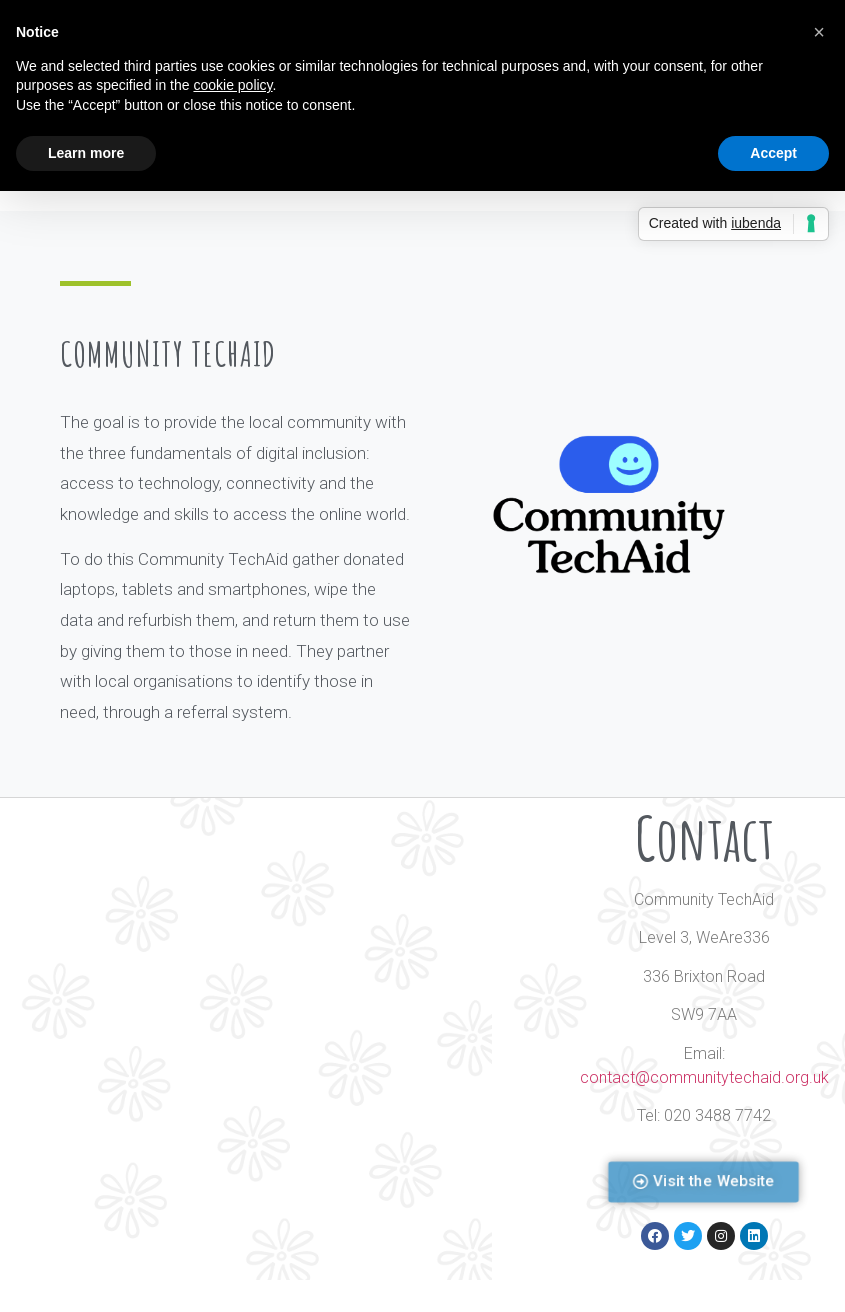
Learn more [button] (86, 153)
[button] (704, 1182)
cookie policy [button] (232, 85)
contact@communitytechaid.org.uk (704, 1077)
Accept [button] (773, 153)
